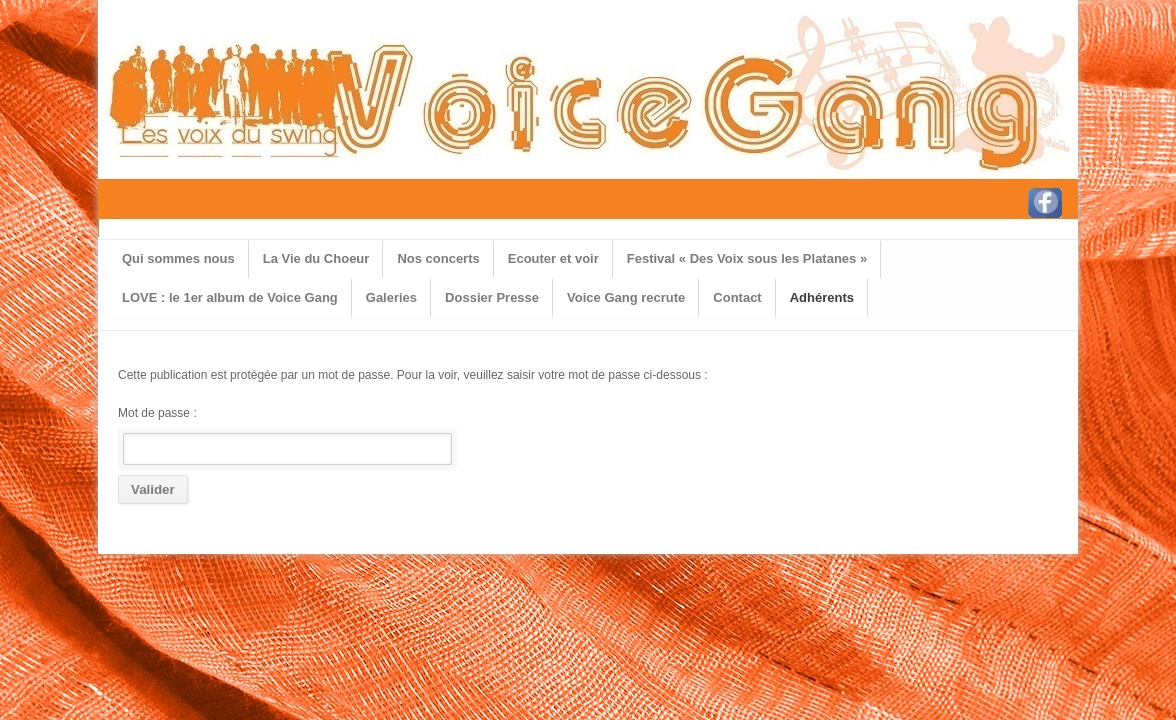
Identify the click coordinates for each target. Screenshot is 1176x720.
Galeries (391, 297)
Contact (737, 297)
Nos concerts (438, 258)
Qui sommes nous (178, 258)
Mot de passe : (285, 435)
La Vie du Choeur (316, 258)
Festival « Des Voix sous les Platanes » (747, 258)
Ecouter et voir (553, 258)
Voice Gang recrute (626, 297)
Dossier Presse (492, 297)
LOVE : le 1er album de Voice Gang (230, 297)
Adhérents (822, 297)
